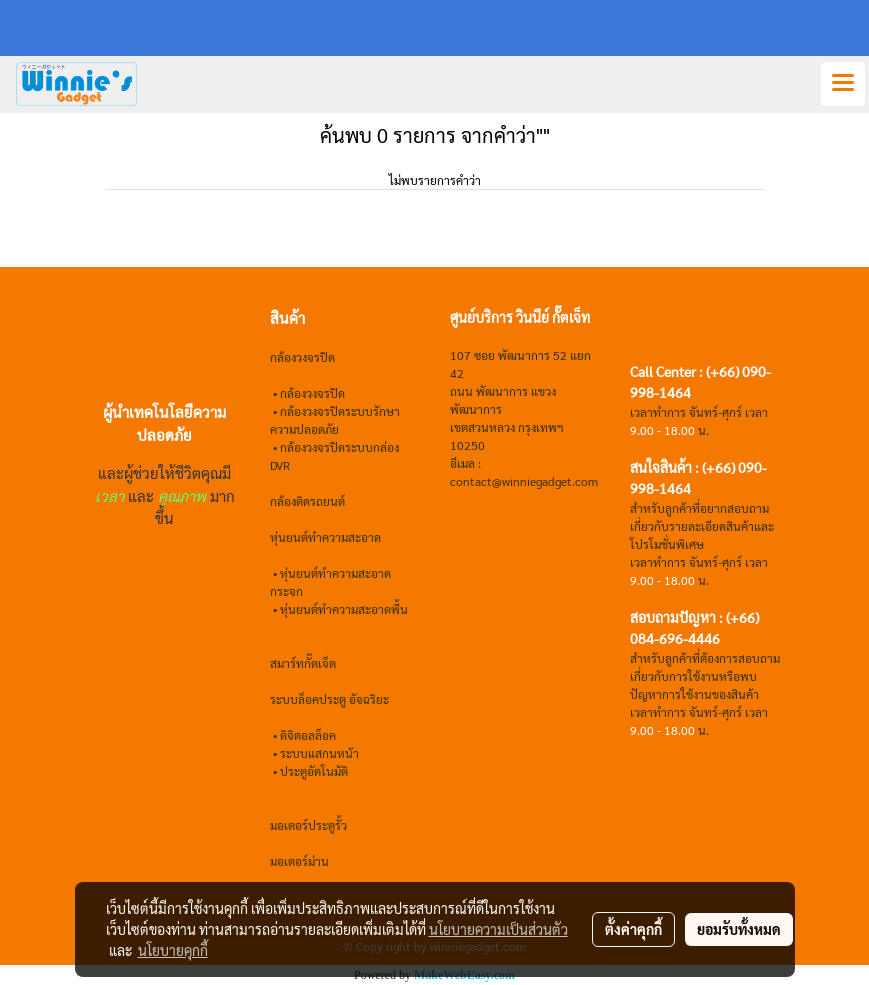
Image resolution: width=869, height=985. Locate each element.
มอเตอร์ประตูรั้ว (308, 825)
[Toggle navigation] (843, 84)
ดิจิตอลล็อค (308, 735)
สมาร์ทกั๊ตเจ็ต (303, 663)
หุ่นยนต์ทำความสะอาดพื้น (344, 609)
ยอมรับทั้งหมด (739, 929)
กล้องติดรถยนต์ (307, 501)
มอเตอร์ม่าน (299, 861)
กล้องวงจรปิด (312, 393)
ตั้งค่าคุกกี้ (633, 929)
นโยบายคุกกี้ (173, 950)
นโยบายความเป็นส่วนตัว (498, 929)
